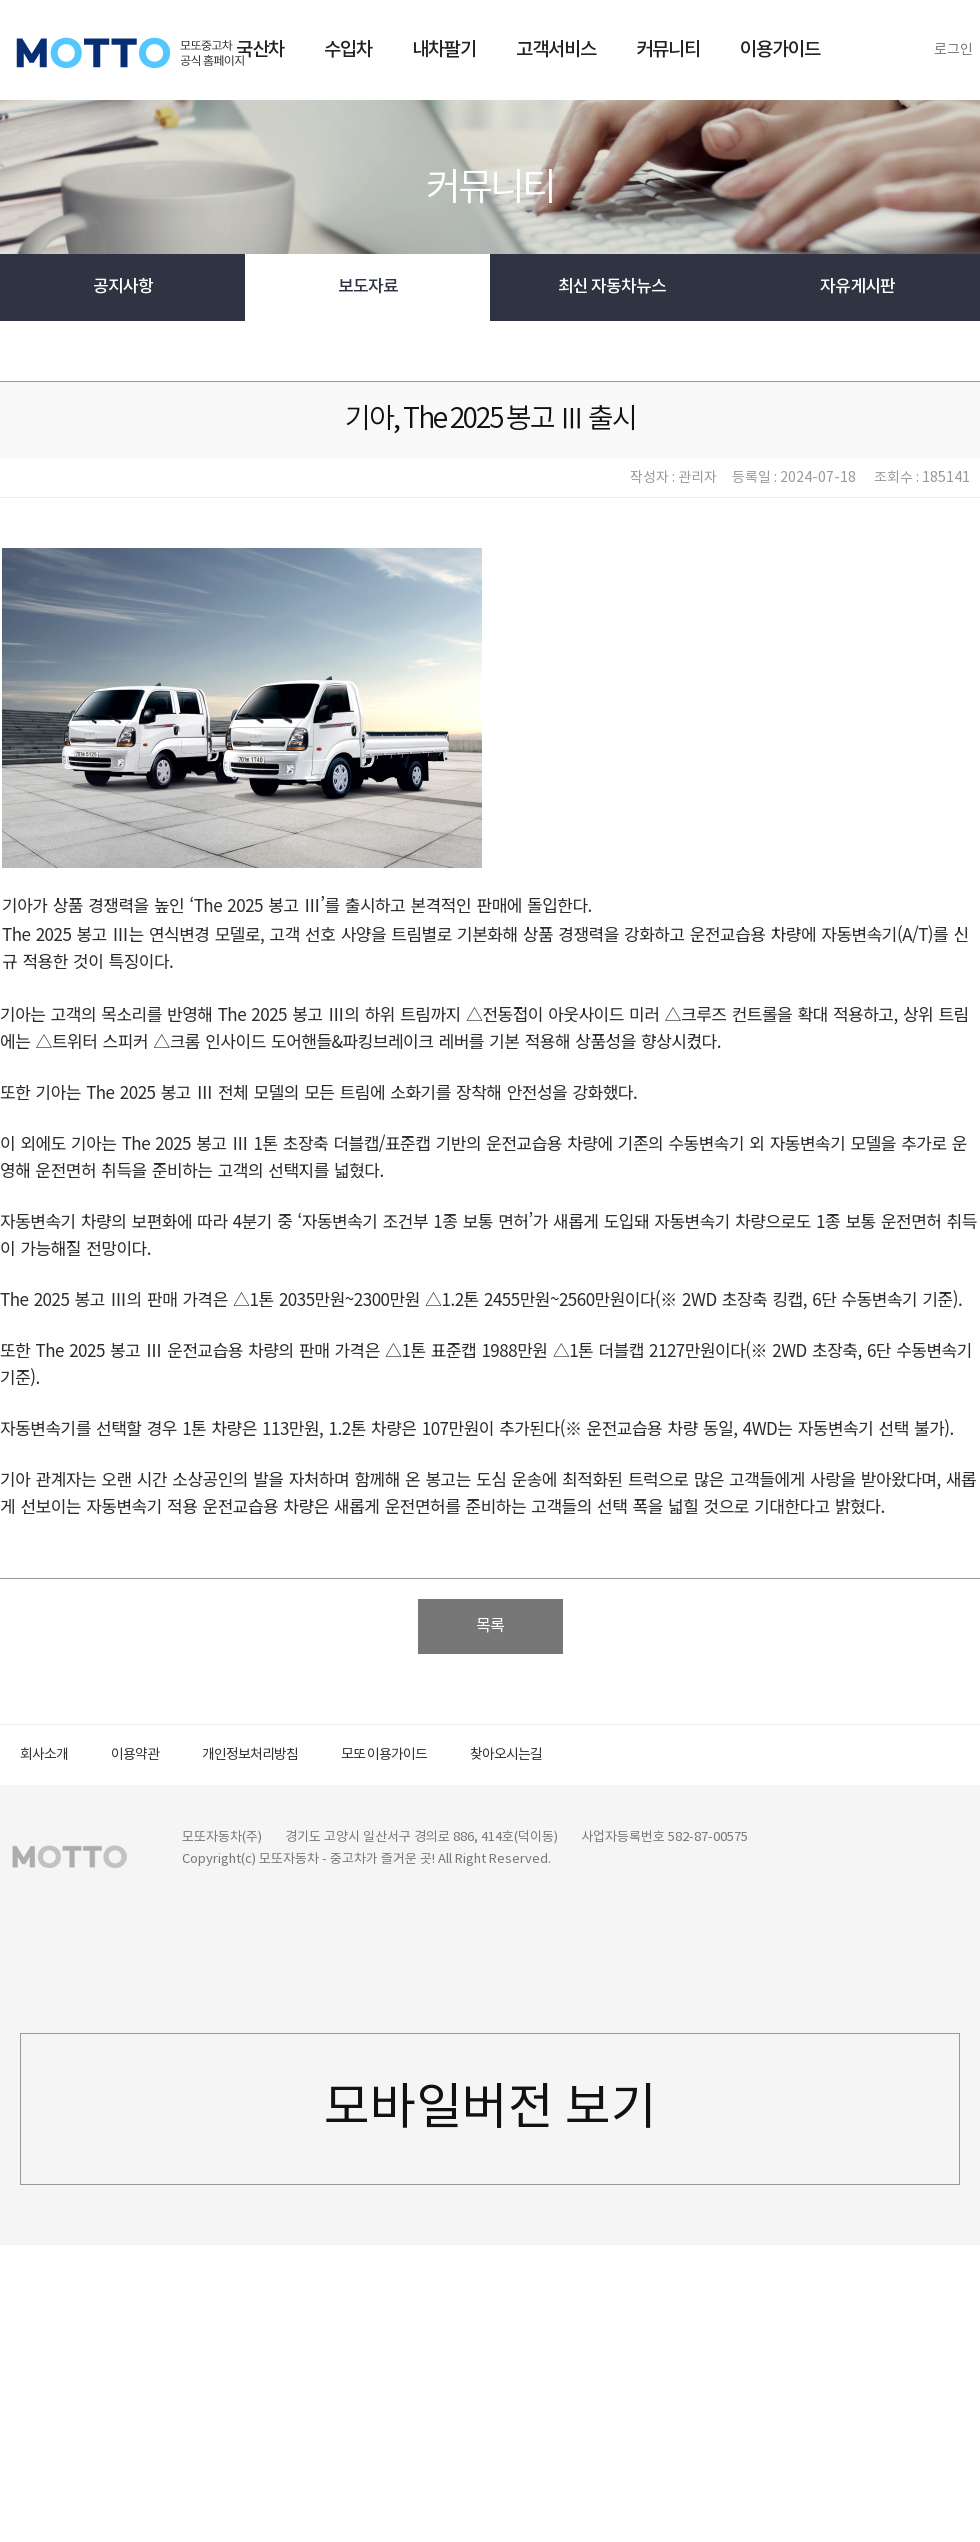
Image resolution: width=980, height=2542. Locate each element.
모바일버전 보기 (490, 2109)
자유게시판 (857, 287)
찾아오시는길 (506, 1755)
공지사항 (123, 287)
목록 (490, 1626)
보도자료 (368, 287)
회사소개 (44, 1755)
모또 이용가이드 (384, 1755)
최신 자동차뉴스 (612, 287)
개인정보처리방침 (250, 1755)
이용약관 (135, 1755)
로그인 (953, 50)
